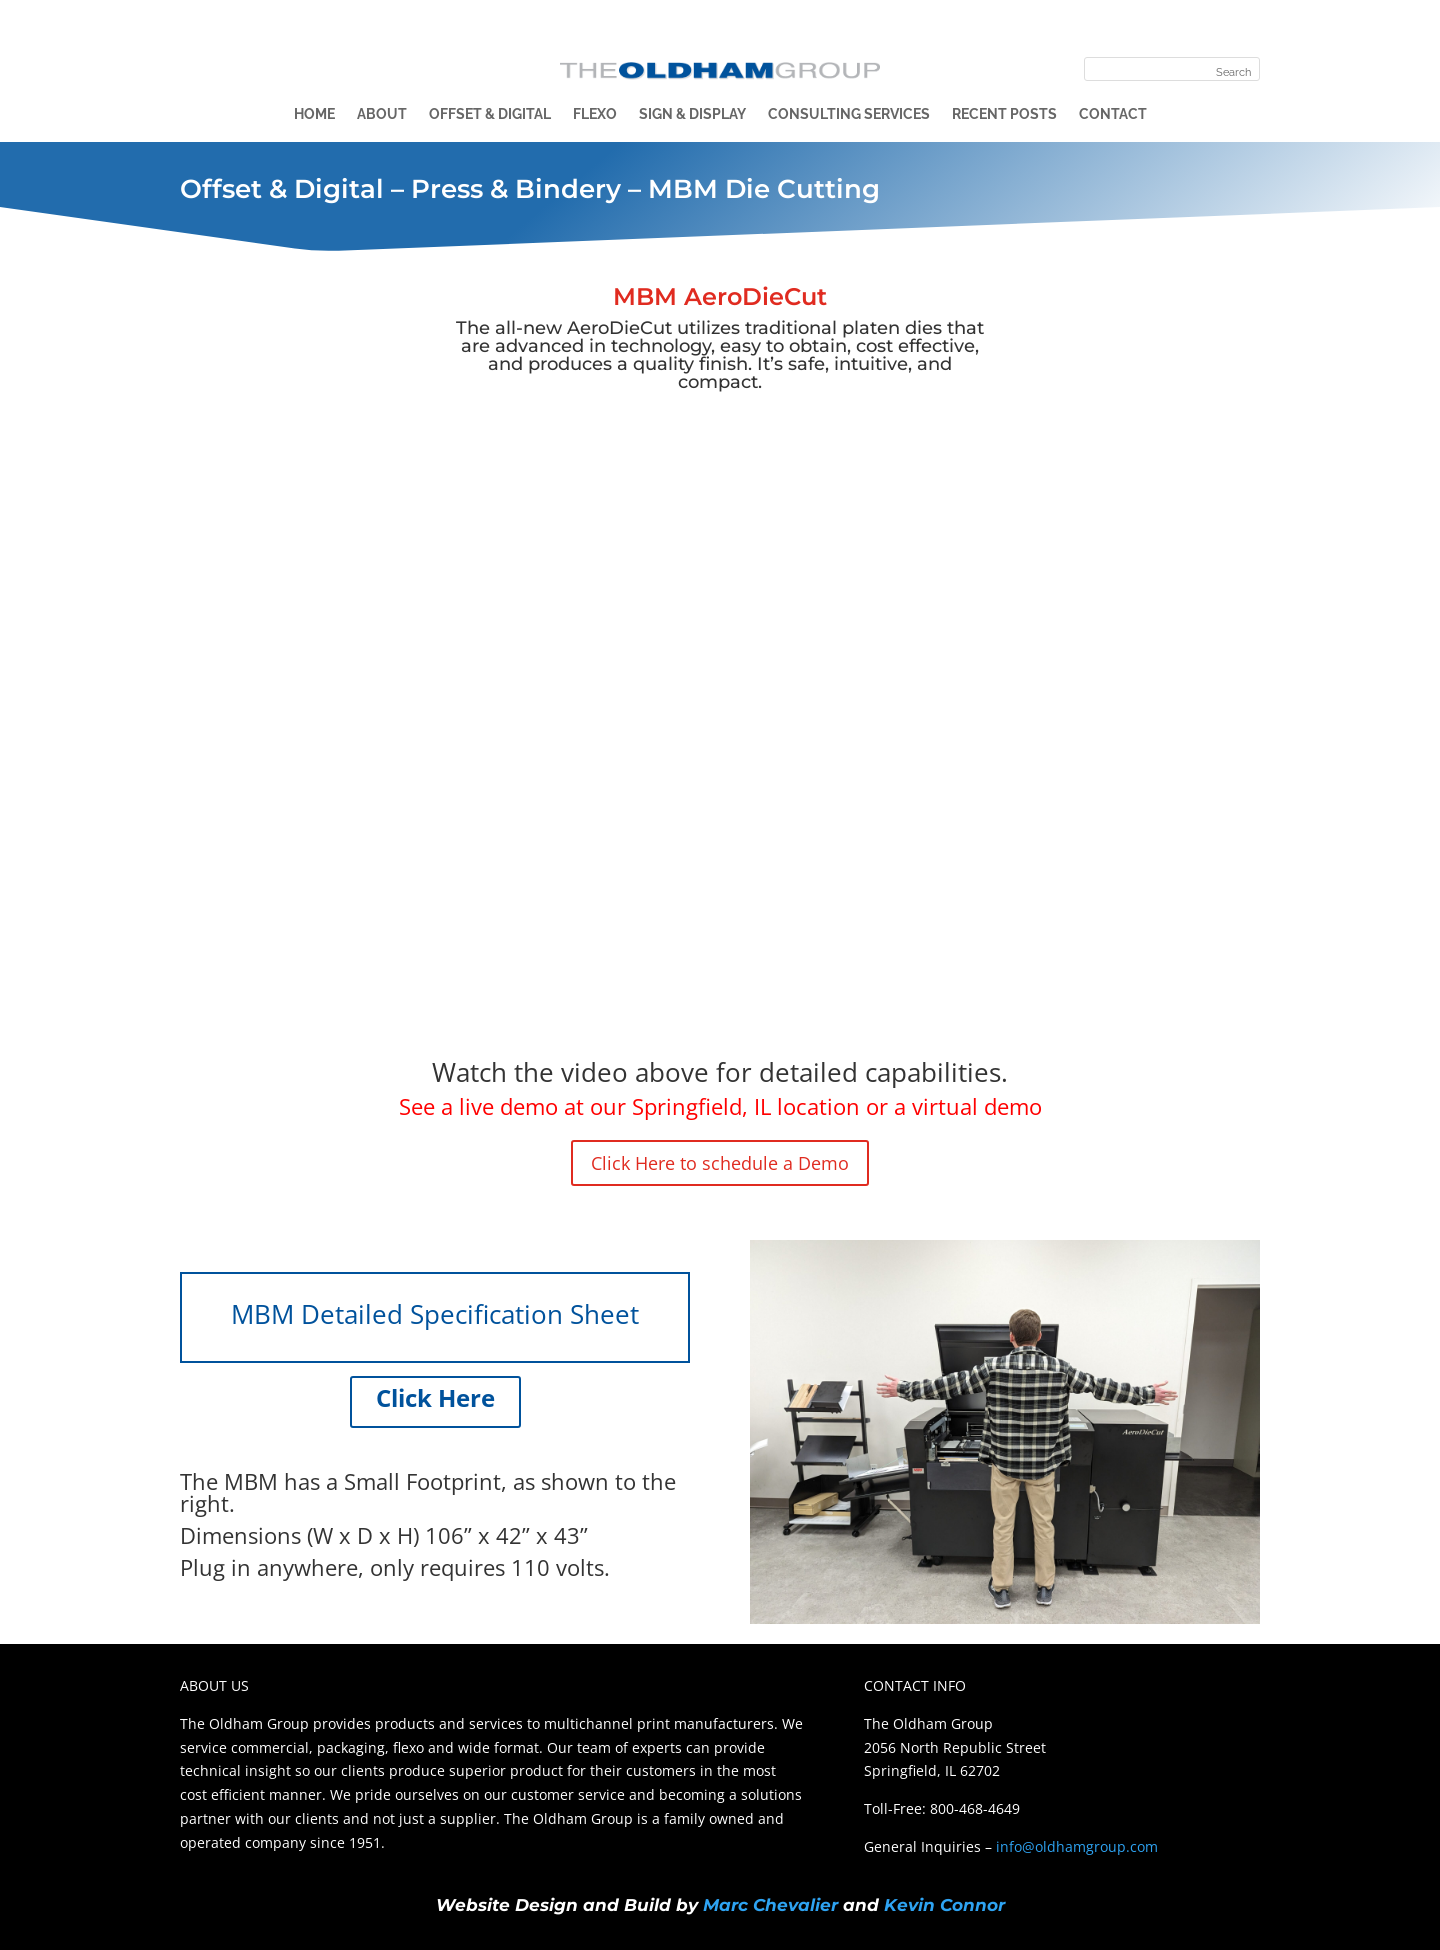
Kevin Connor (944, 1905)
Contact (1113, 114)
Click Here (435, 1397)
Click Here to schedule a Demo (720, 1163)
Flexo (595, 114)
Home (314, 114)
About (382, 114)
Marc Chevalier (770, 1905)
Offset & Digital (490, 114)
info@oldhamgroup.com (1077, 1846)
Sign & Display (692, 114)
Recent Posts (1004, 114)
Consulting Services (849, 114)
